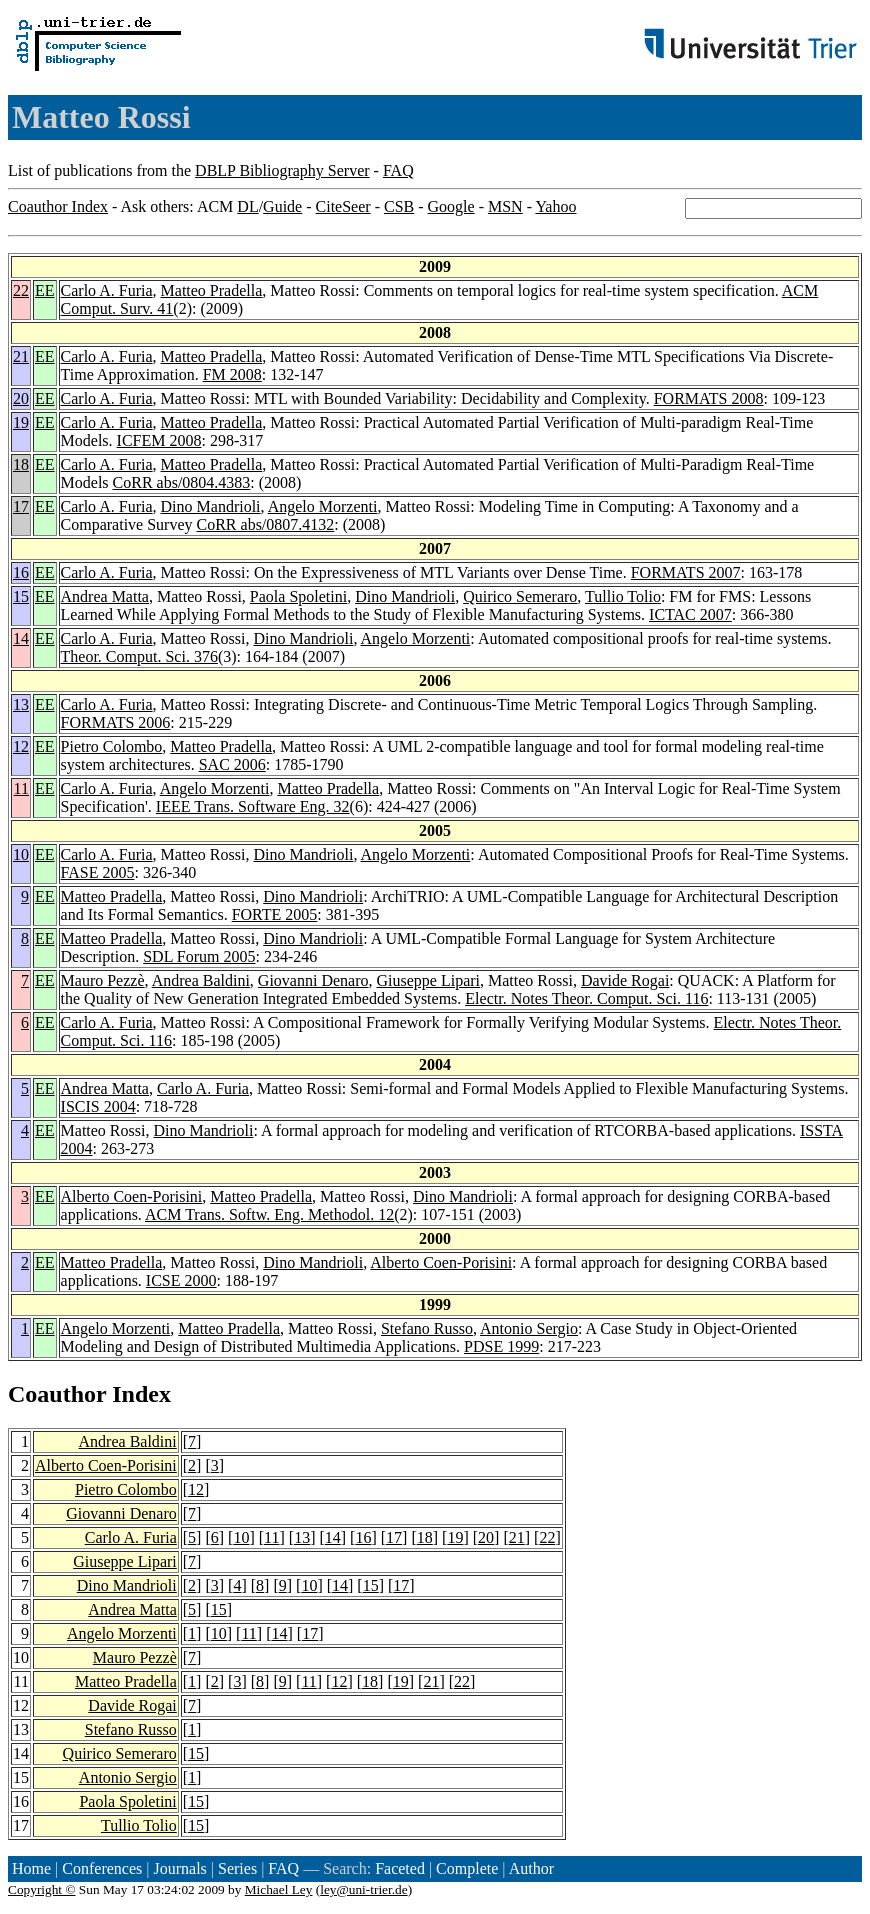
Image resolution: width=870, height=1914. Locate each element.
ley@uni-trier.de (363, 1889)
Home (31, 1868)
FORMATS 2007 (686, 572)
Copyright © (42, 1889)
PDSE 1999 (501, 1346)
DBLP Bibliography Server (282, 170)
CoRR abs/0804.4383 (182, 482)
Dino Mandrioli (211, 506)
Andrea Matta (105, 596)
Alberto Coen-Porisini (132, 1196)
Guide (282, 206)
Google (451, 206)
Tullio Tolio (623, 596)
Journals (179, 1868)
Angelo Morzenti (323, 506)
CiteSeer (343, 206)
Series (237, 1868)
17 (21, 506)
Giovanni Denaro (313, 980)
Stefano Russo (427, 1328)
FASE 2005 (98, 872)
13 (21, 704)
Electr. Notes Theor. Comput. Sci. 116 (586, 998)
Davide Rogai (625, 980)
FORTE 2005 (275, 914)
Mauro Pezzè (103, 980)
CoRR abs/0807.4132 (266, 524)
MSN (505, 206)
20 (21, 398)
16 (21, 572)
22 (21, 290)
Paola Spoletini (298, 596)
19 (21, 422)
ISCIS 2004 (98, 1106)
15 (21, 596)
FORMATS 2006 (116, 722)
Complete (467, 1868)
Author (531, 1868)
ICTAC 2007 (690, 614)
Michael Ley (279, 1889)
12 (21, 746)
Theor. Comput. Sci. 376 (139, 656)
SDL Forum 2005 (199, 956)
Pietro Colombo (112, 746)
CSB (399, 206)
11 (21, 788)
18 (21, 464)
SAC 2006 (232, 764)
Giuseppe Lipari (428, 980)
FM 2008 (232, 374)
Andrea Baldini (201, 980)
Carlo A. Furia (107, 290)
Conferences (102, 1868)
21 (21, 356)
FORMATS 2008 (709, 398)
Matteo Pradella (212, 290)
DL (247, 206)
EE (45, 290)
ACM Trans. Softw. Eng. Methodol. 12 (269, 1214)
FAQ (398, 170)
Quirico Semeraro (520, 596)
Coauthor (57, 1394)
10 (21, 854)
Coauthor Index (58, 206)
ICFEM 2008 (159, 440)
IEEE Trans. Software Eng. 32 (253, 806)
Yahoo (555, 206)
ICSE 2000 (181, 1280)
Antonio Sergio (529, 1328)
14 (21, 638)
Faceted (400, 1868)
